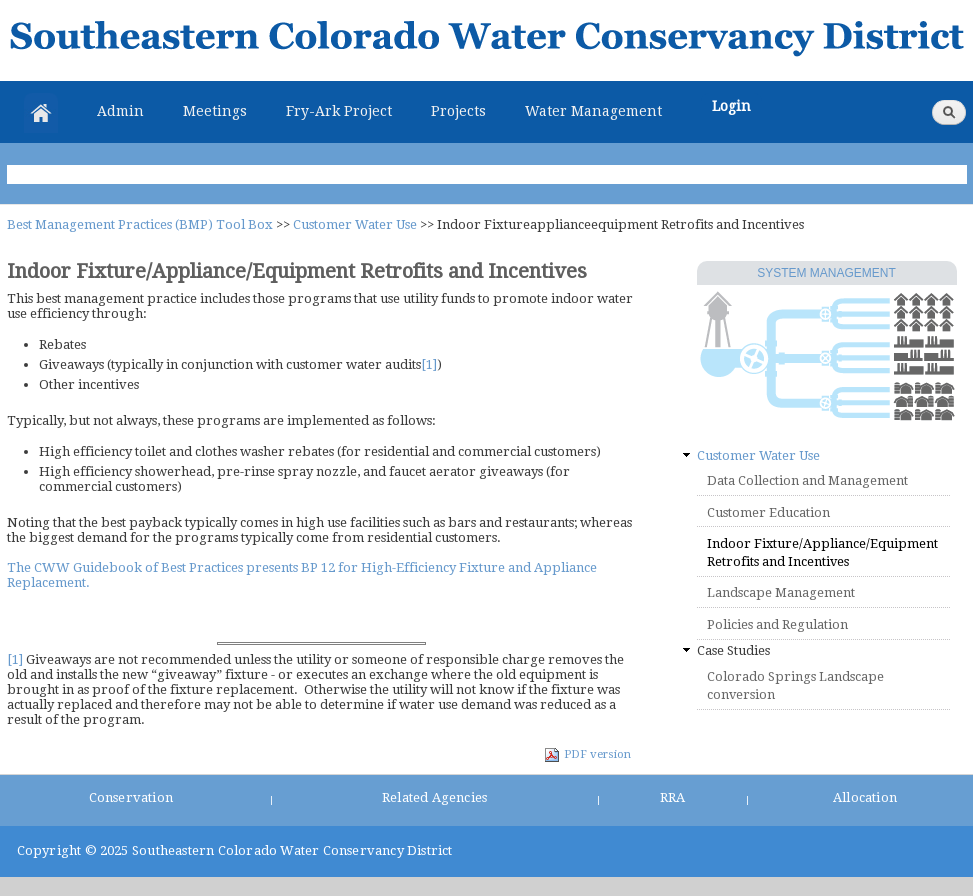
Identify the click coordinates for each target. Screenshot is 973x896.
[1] (429, 364)
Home (41, 113)
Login (731, 106)
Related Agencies (434, 797)
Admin (120, 111)
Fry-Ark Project (339, 111)
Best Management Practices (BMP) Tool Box (140, 224)
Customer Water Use (355, 224)
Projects (458, 111)
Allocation (865, 797)
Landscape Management (781, 592)
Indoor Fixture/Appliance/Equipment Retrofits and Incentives (822, 552)
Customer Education (768, 512)
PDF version (587, 754)
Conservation (131, 797)
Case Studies (733, 650)
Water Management (593, 111)
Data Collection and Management (807, 480)
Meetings (215, 111)
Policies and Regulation (777, 624)
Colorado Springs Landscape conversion (795, 685)
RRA (673, 797)
